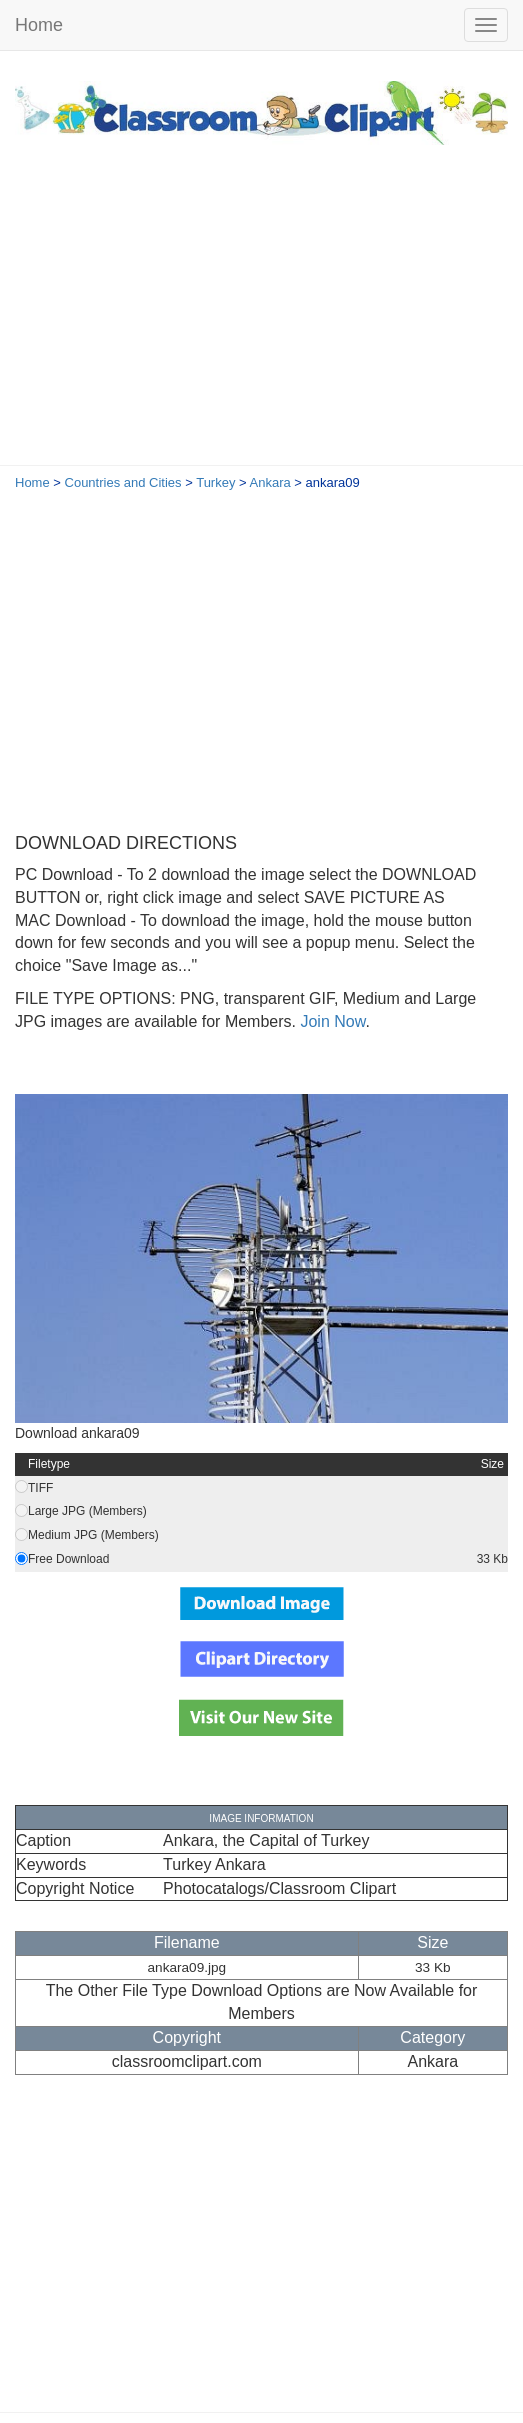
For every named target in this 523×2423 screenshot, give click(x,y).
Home (39, 25)
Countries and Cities (123, 482)
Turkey (215, 482)
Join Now (330, 1021)
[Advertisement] (261, 315)
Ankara (270, 482)
